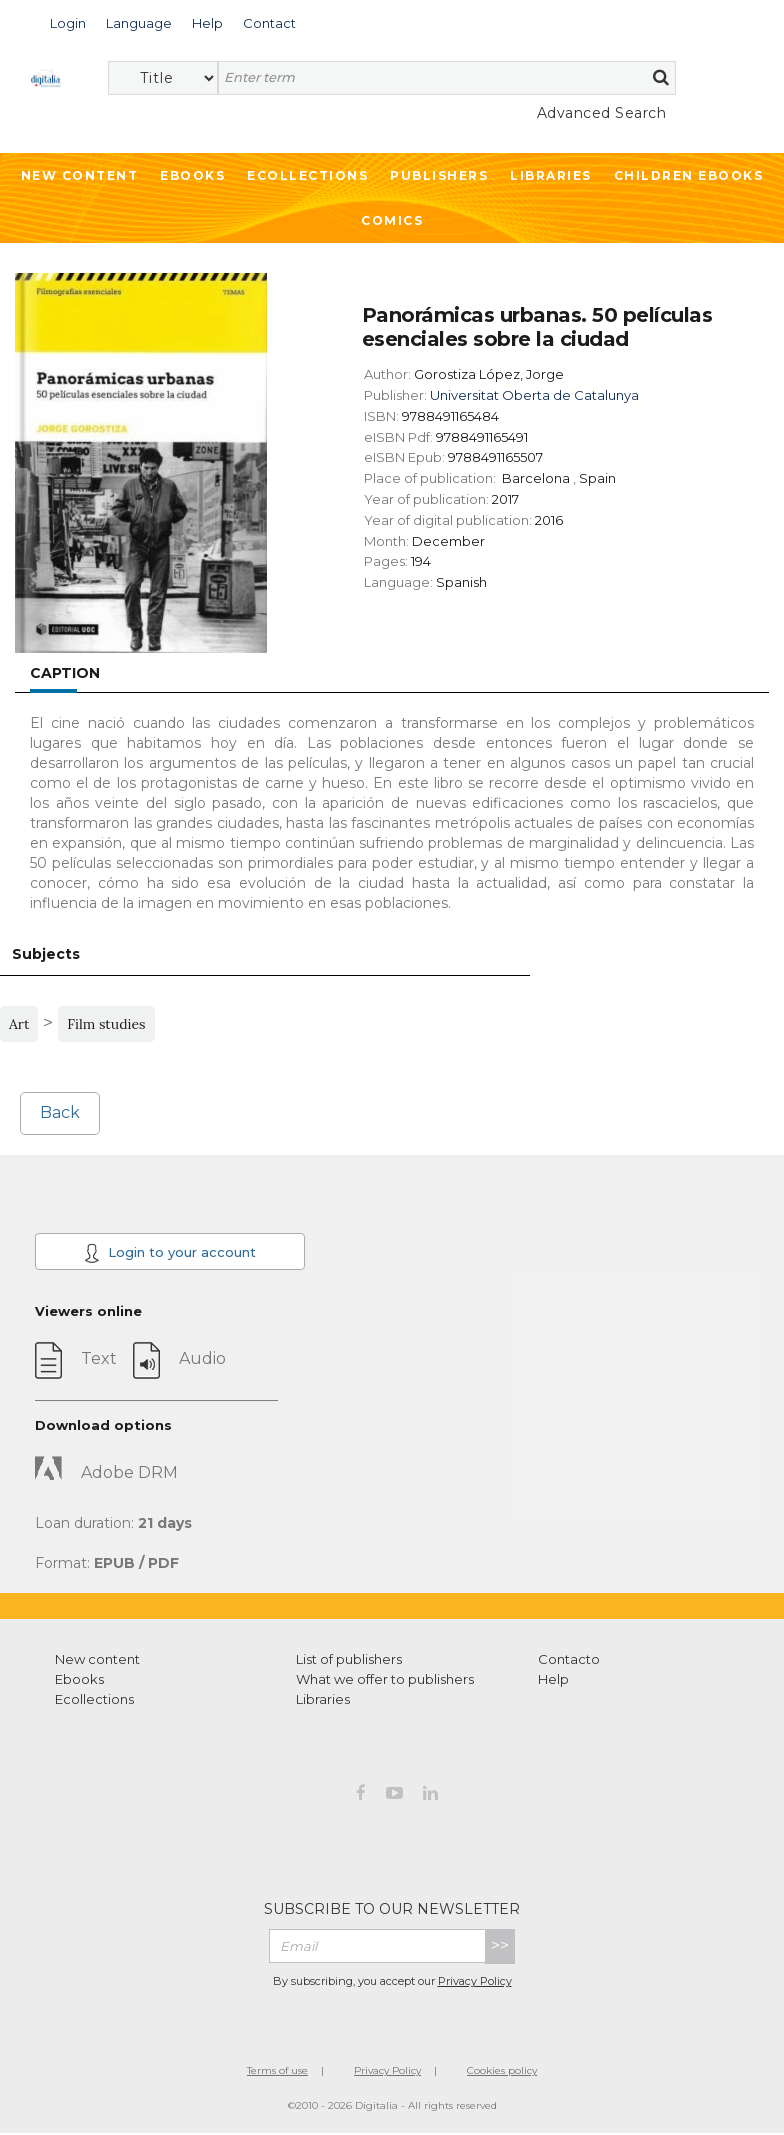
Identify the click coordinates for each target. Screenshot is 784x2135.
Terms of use (277, 2070)
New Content (80, 175)
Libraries (551, 175)
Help (553, 1679)
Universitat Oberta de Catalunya (534, 395)
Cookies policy (502, 2070)
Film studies (106, 1024)
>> (500, 1945)
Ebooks (192, 175)
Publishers (439, 175)
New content (97, 1659)
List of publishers (349, 1659)
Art (19, 1024)
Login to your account (170, 1253)
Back (60, 1112)
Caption (65, 673)
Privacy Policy (475, 1981)
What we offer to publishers (385, 1679)
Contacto (569, 1659)
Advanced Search (602, 113)
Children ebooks (689, 175)
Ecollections (307, 175)
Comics (392, 220)
